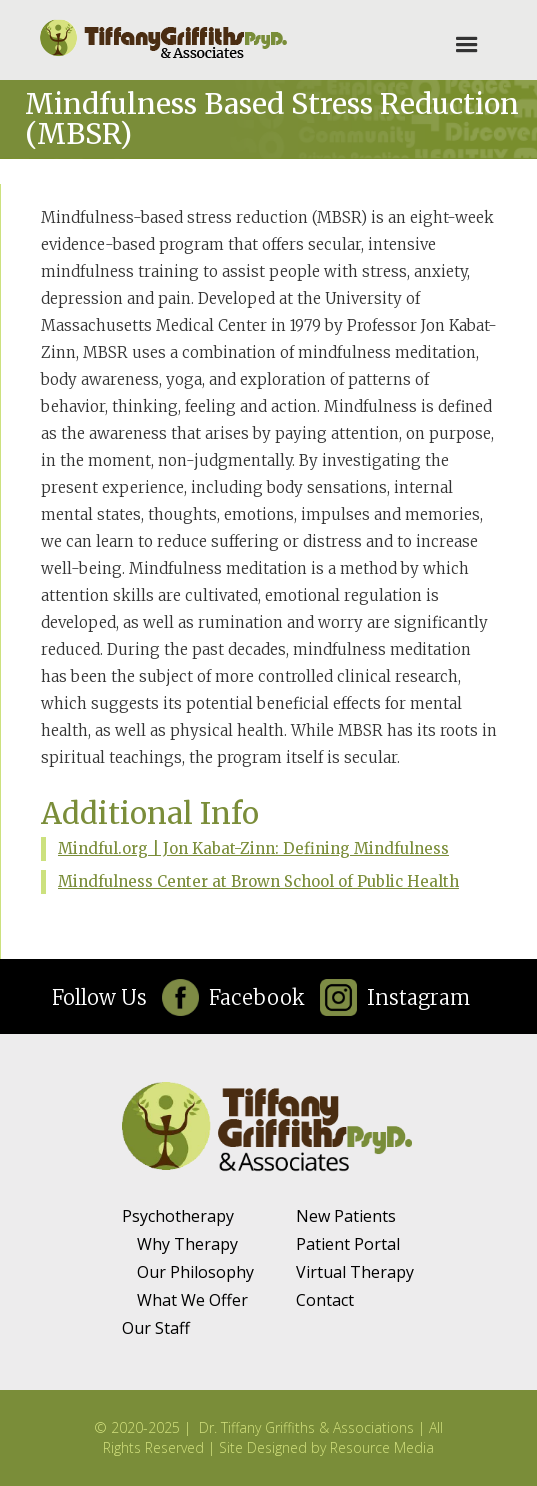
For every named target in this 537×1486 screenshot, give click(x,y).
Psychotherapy (178, 1216)
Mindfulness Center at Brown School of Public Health (258, 881)
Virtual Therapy (355, 1272)
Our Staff (156, 1328)
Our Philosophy (195, 1272)
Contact (325, 1300)
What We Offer (192, 1300)
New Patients (346, 1216)
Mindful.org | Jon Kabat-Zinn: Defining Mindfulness (253, 848)
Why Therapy (187, 1244)
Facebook (257, 998)
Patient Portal (348, 1244)
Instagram (418, 998)
